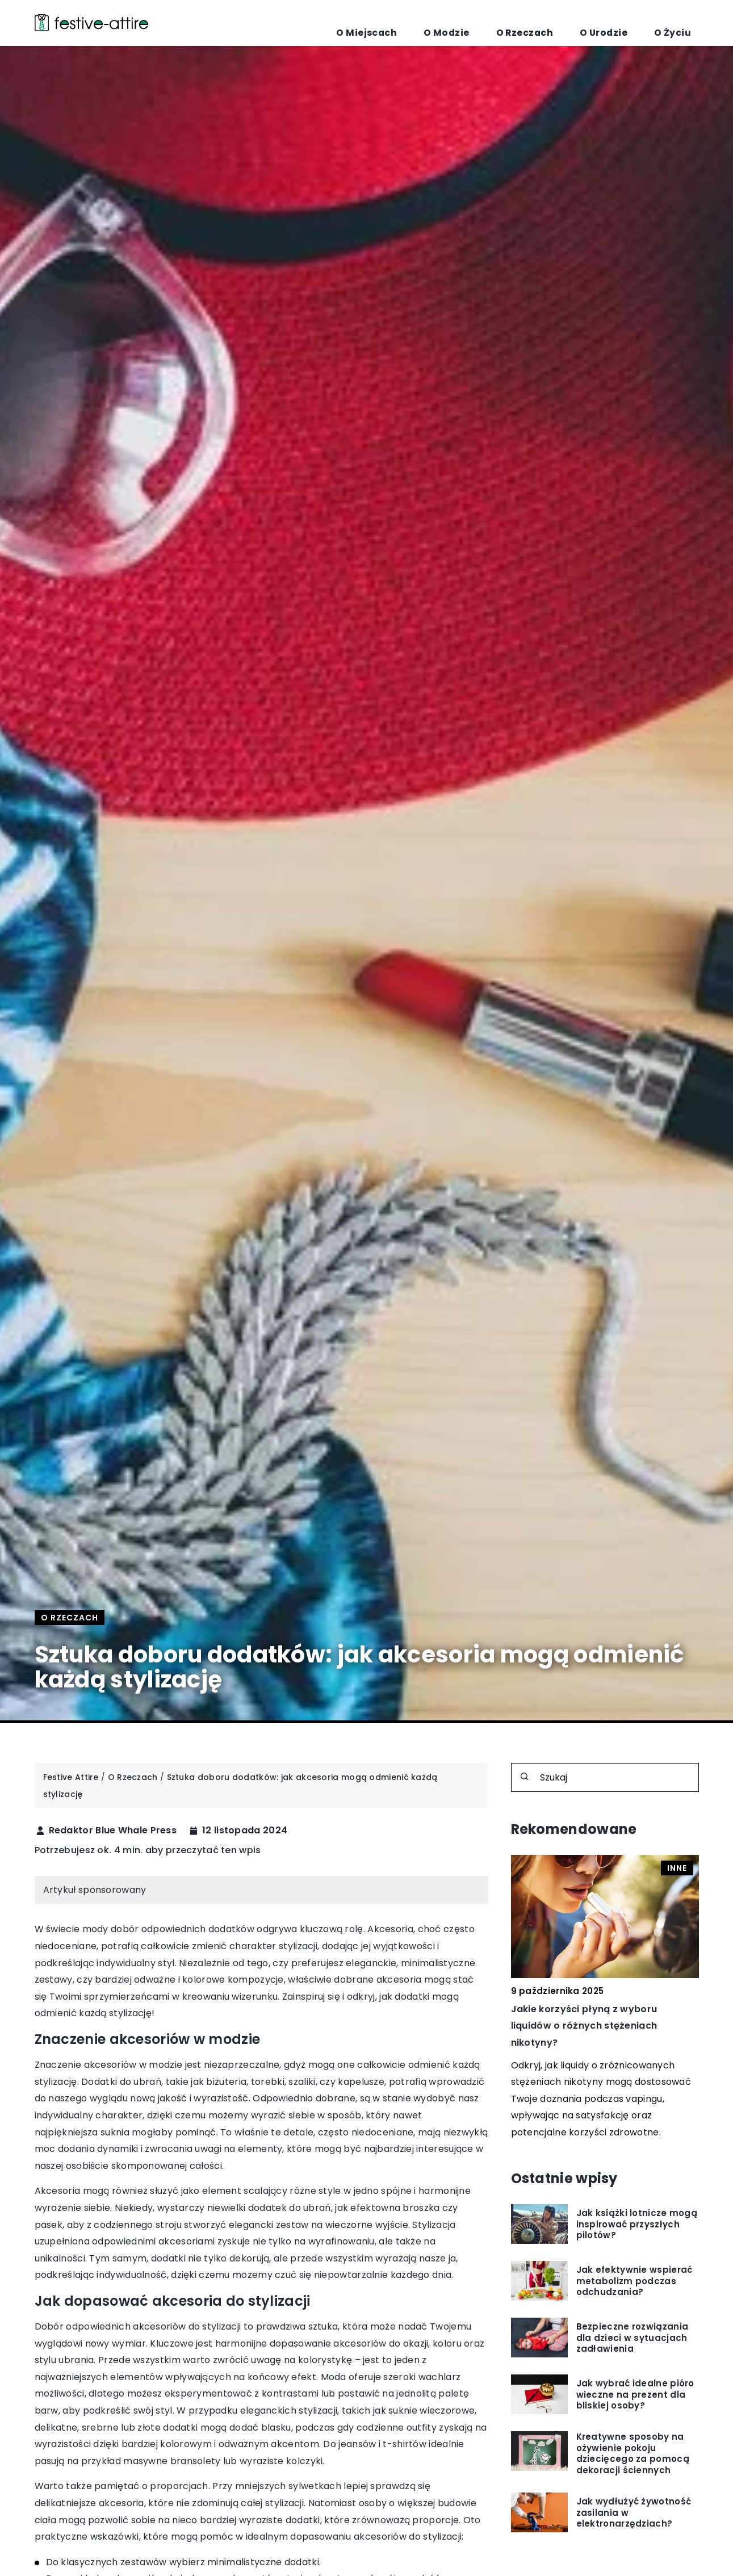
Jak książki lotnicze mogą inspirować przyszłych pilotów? (637, 2224)
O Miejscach (457, 22)
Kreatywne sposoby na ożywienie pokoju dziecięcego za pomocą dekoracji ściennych (632, 2453)
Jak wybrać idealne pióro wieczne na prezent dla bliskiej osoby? (635, 2394)
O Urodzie (633, 22)
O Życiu (681, 22)
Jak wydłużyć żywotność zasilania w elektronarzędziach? (634, 2512)
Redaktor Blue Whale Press (113, 1830)
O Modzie (515, 22)
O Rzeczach (574, 22)
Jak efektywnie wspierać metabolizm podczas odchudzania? (634, 2281)
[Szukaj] (524, 1776)
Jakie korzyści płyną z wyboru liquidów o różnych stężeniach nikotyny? (584, 2026)
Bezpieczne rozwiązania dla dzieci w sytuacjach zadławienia (632, 2338)
